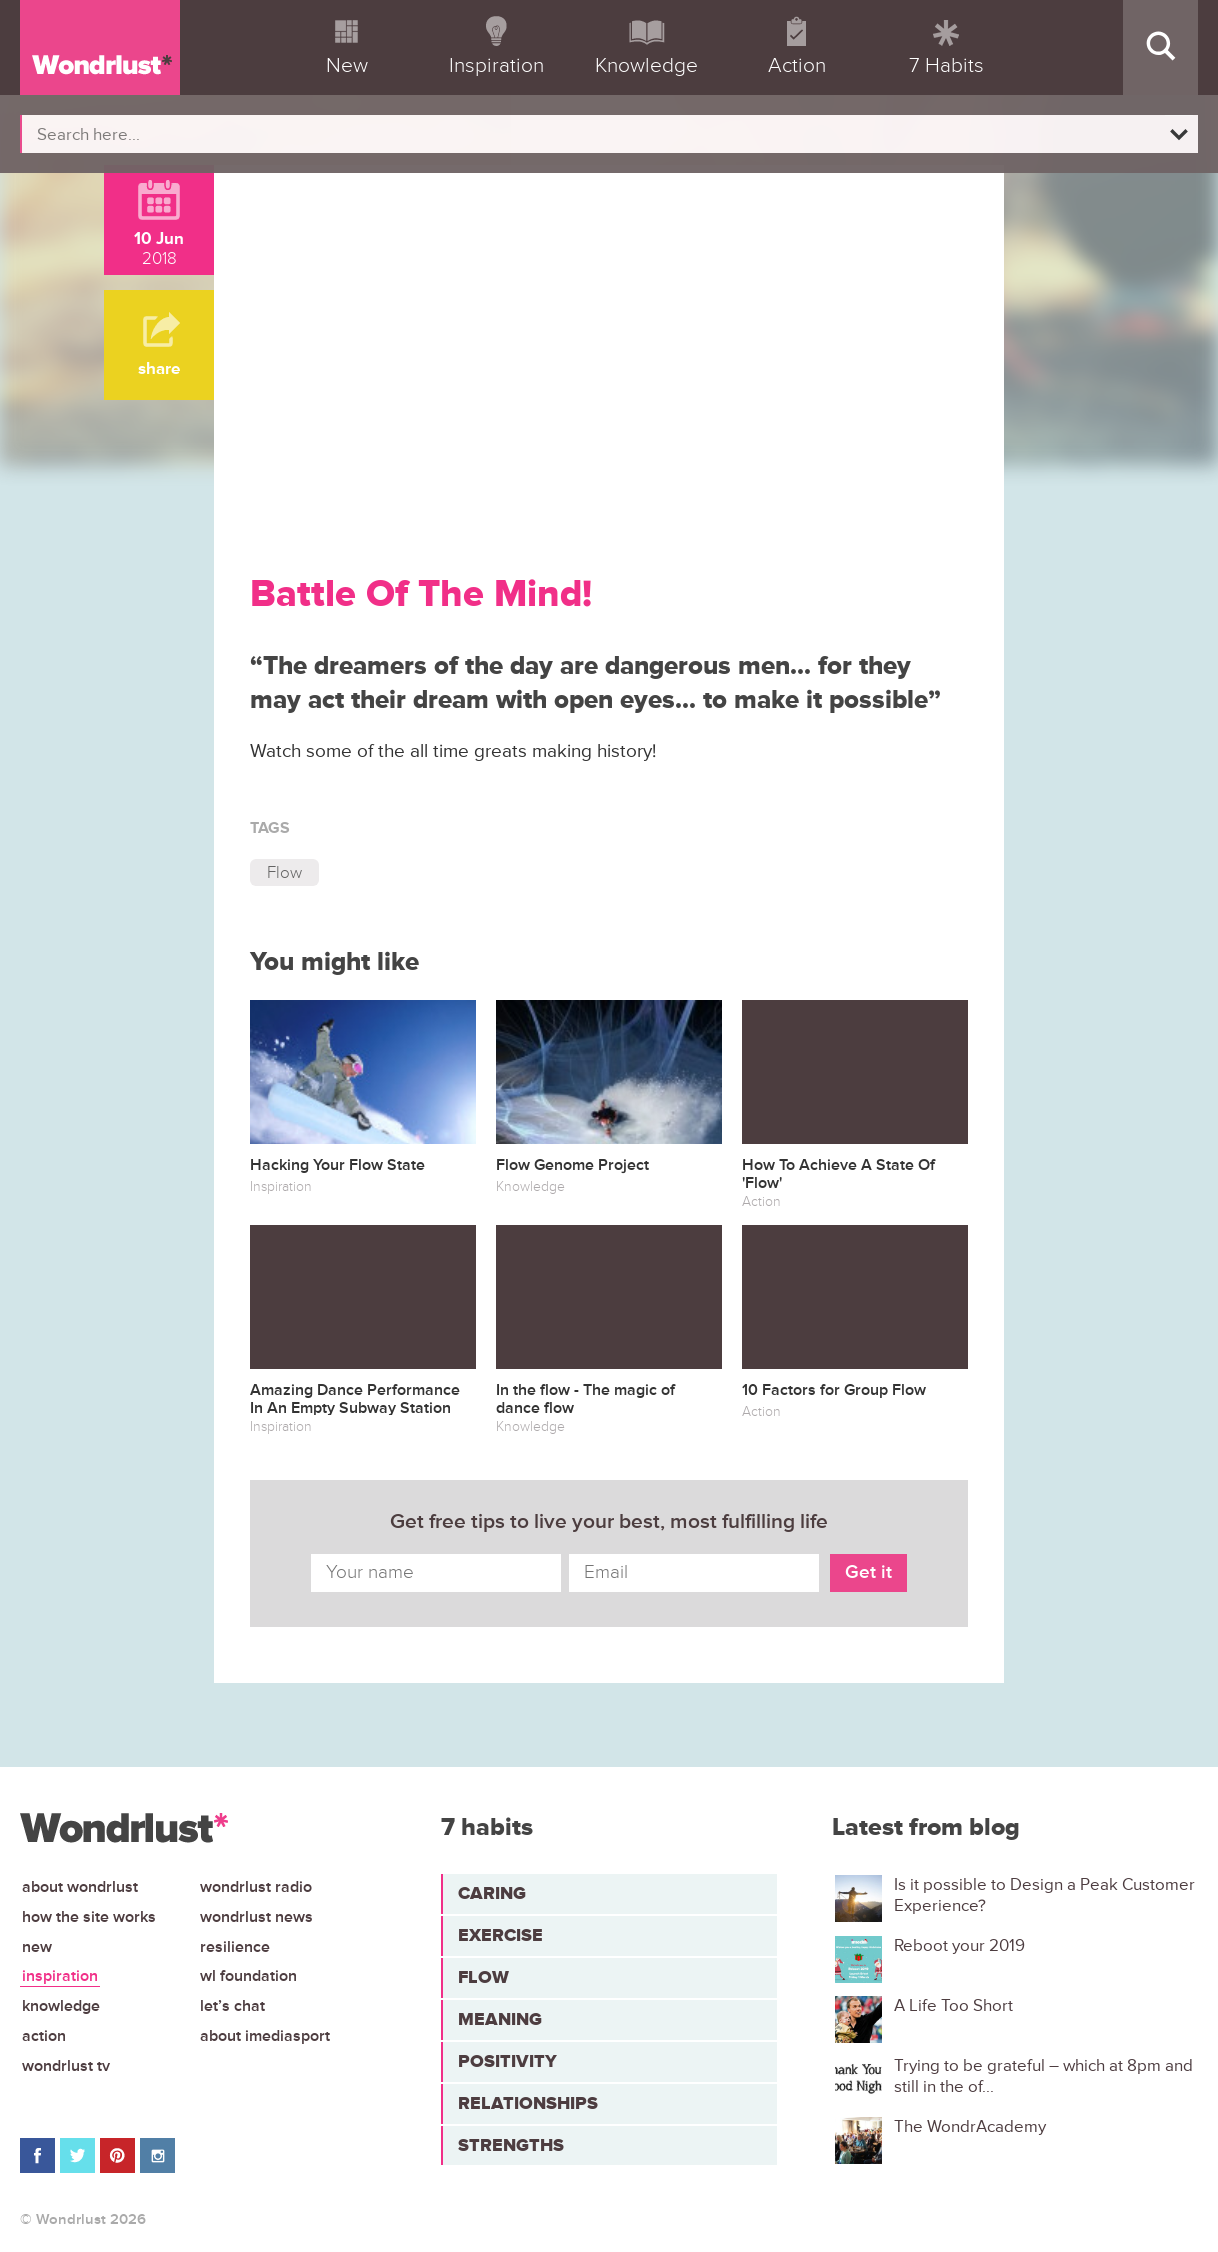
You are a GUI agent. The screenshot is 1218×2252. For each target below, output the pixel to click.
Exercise (500, 1935)
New (37, 1947)
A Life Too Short (953, 2006)
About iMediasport (265, 2036)
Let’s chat (232, 2006)
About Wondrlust (80, 1887)
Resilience (235, 1947)
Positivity (507, 2061)
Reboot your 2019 (959, 1946)
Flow (284, 872)
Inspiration (60, 1976)
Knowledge (61, 2006)
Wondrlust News (256, 1917)
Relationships (528, 2103)
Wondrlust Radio (256, 1887)
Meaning (500, 2019)
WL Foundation (248, 1976)
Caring (492, 1893)
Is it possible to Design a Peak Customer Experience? (1044, 1895)
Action (44, 2036)
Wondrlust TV (66, 2066)
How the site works (89, 1917)
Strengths (511, 2145)
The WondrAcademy (970, 2127)
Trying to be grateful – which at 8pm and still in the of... (1043, 2076)
